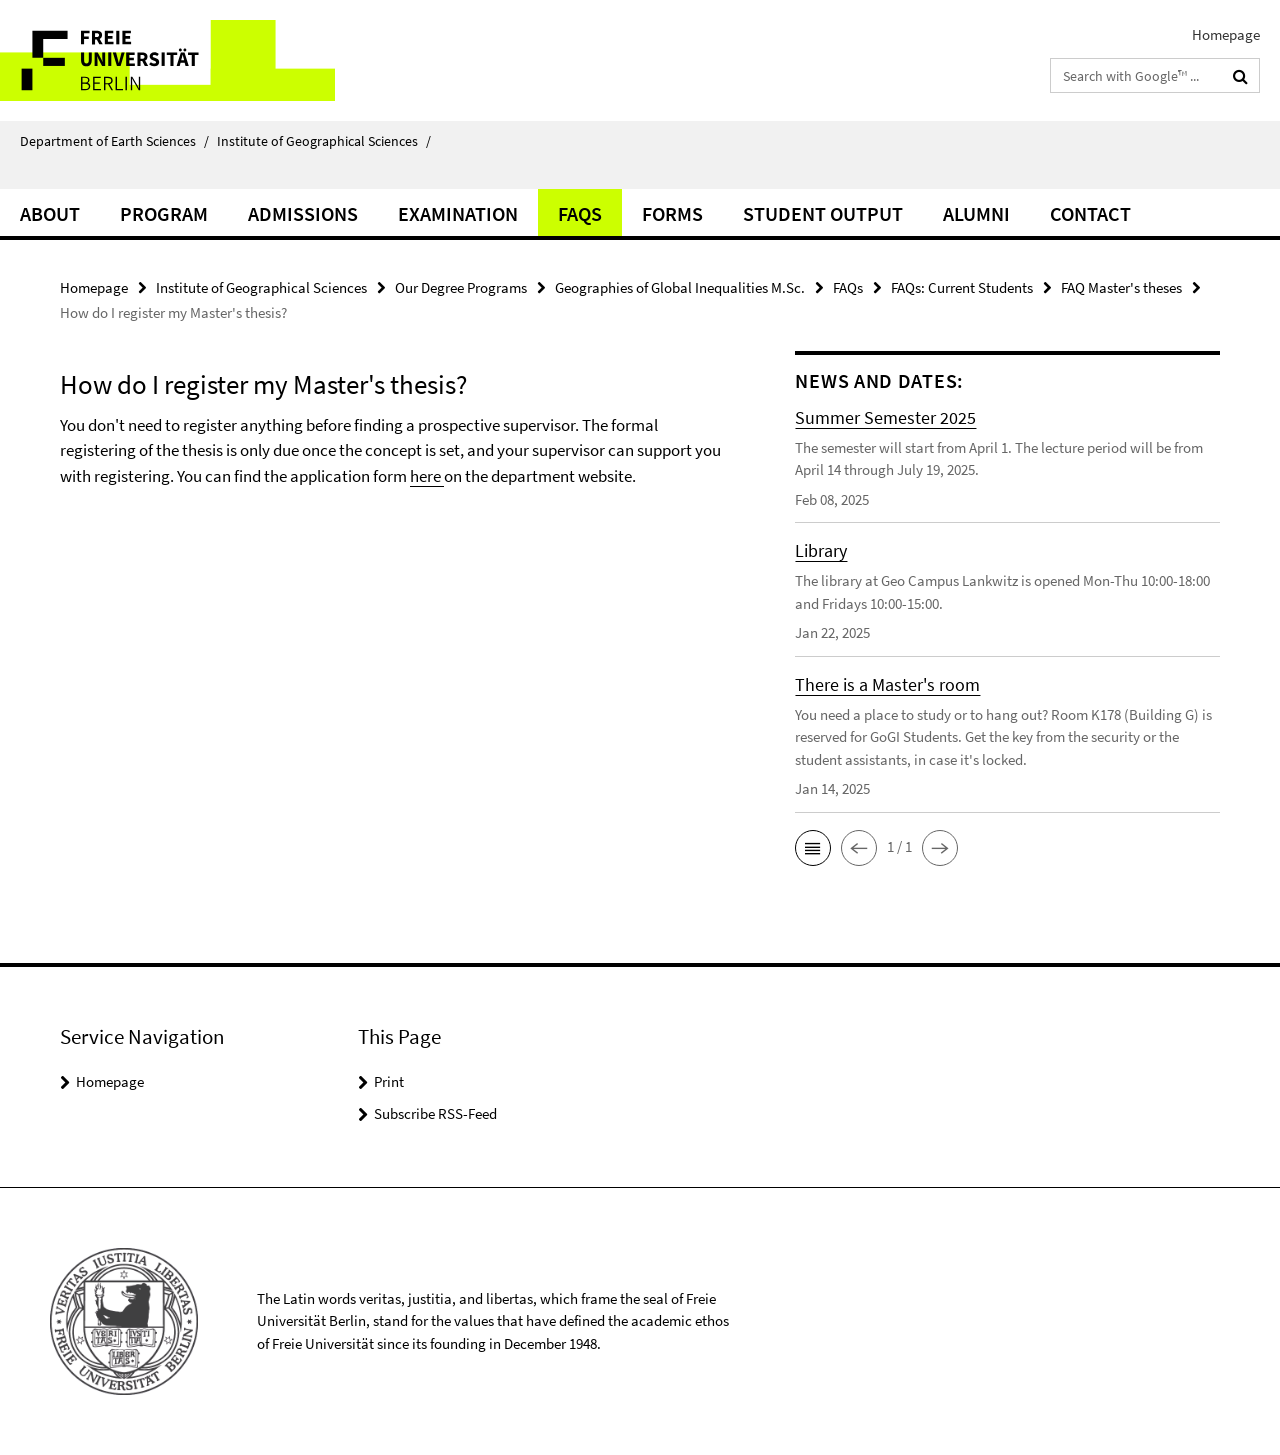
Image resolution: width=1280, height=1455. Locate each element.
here (427, 476)
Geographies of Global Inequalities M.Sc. (680, 287)
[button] (813, 848)
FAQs (580, 213)
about (50, 213)
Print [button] (389, 1081)
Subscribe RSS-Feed (435, 1113)
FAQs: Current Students (962, 287)
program (164, 213)
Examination (458, 213)
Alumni (976, 213)
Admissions (303, 213)
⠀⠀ (34, 173)
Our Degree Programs (461, 287)
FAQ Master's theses (1121, 287)
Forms (672, 213)
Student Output (823, 213)
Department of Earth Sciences (114, 141)
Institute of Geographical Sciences (324, 141)
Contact (1090, 213)
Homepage (1226, 34)
